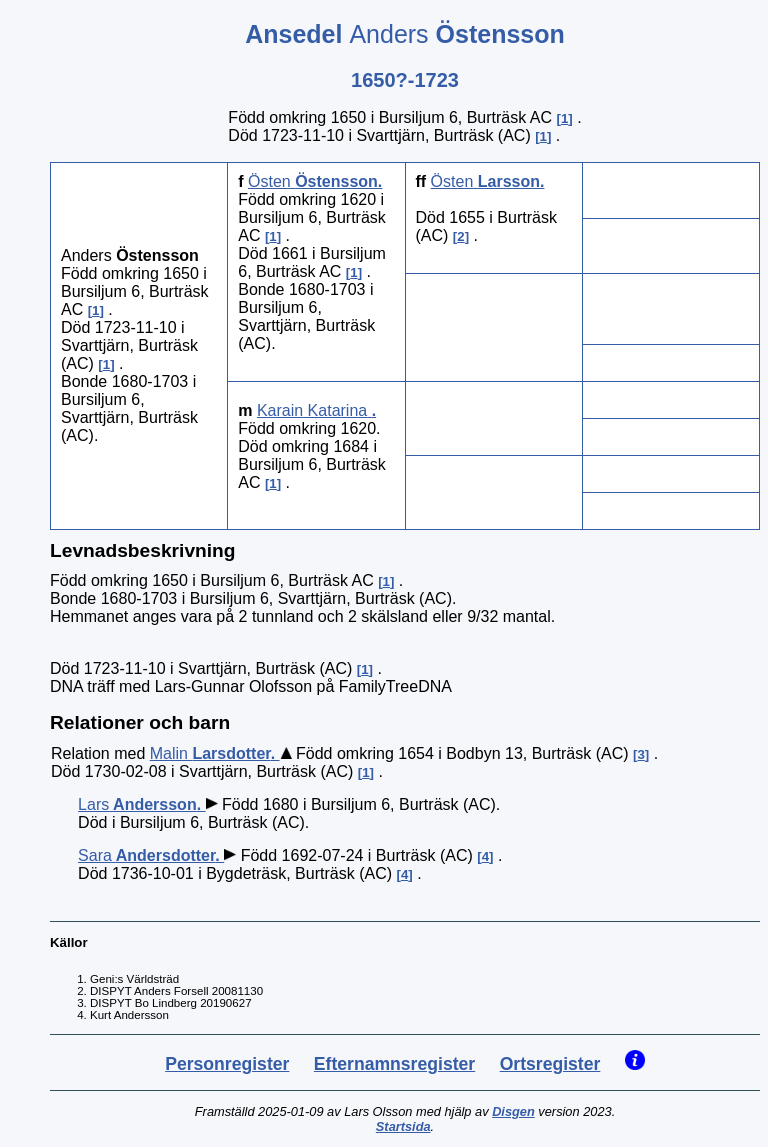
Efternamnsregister (394, 1064)
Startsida (403, 1126)
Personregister (227, 1064)
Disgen (513, 1111)
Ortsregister (550, 1064)
